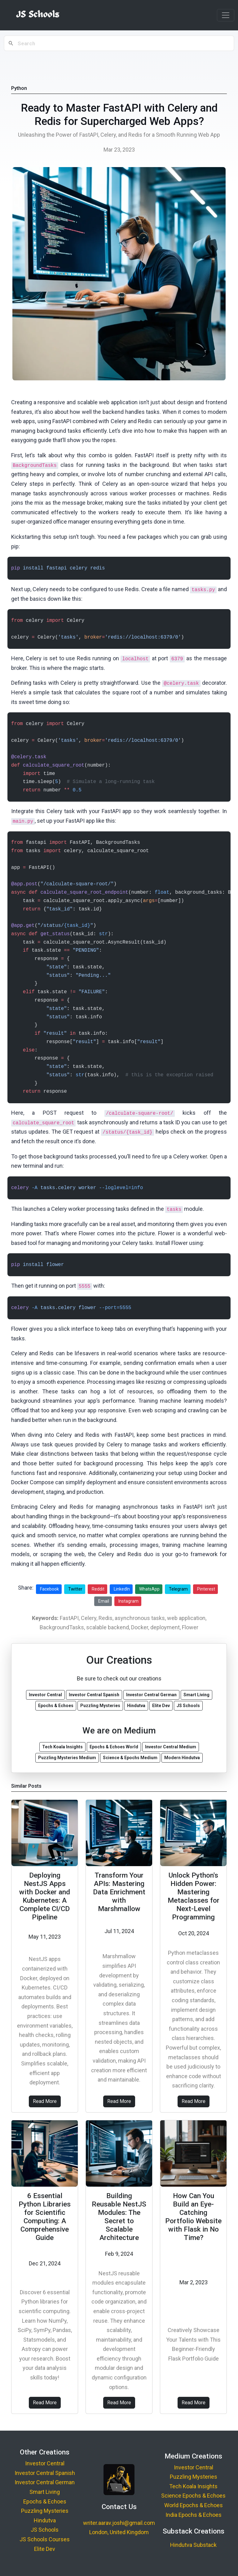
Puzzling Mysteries (44, 2510)
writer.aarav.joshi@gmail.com (119, 2523)
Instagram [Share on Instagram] (128, 1601)
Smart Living (44, 2492)
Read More (45, 2101)
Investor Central (44, 2463)
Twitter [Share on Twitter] (75, 1589)
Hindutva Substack (193, 2545)
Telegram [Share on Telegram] (178, 1589)
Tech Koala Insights (193, 2486)
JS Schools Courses (45, 2539)
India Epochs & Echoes (193, 2515)
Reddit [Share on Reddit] (98, 1589)
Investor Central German (45, 2482)
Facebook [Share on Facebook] (49, 1589)
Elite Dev (44, 2549)
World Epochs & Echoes (193, 2505)
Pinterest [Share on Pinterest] (206, 1589)
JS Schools (45, 2529)
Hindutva (45, 2520)
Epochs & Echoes (44, 2501)
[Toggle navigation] (225, 15)
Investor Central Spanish (45, 2473)
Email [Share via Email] (103, 1601)
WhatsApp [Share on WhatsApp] (149, 1589)
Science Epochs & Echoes (193, 2495)
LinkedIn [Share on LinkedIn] (122, 1589)
